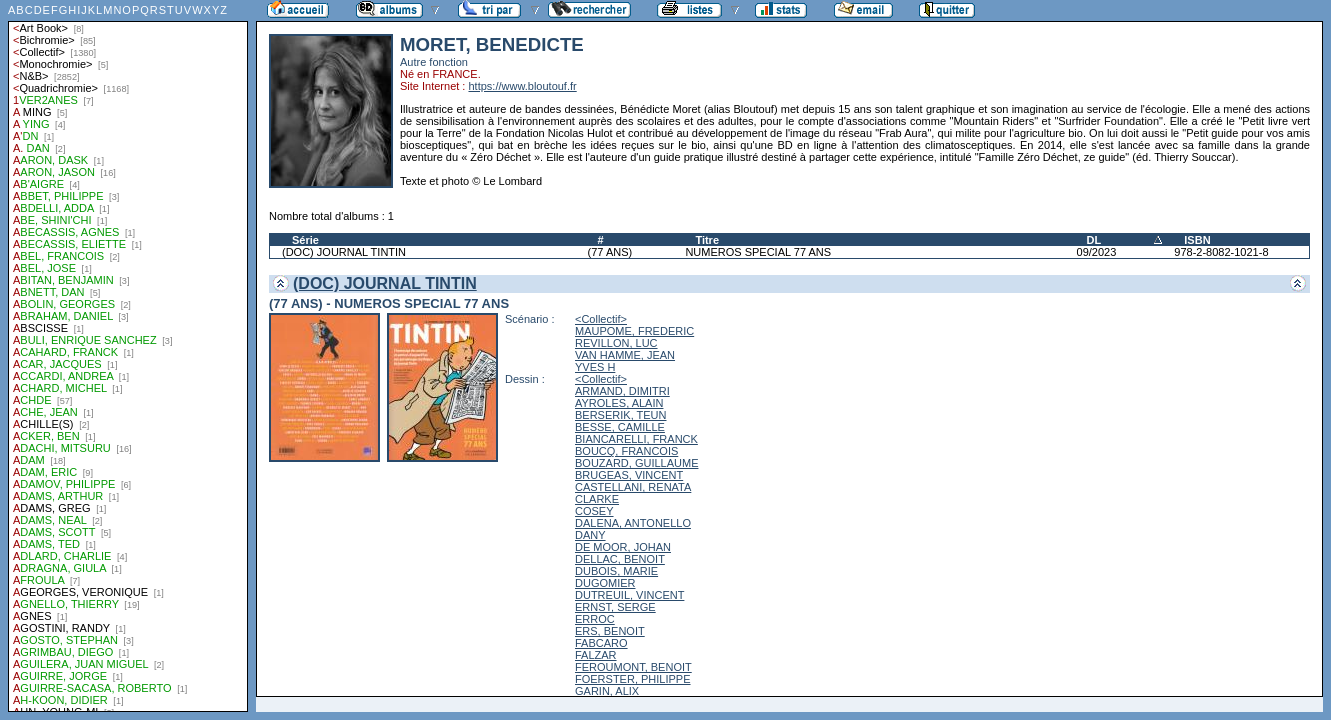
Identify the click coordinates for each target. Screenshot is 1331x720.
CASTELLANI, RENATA (633, 487)
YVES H (595, 367)
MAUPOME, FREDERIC (634, 331)
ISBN (1197, 240)
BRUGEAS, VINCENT (629, 475)
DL (1094, 240)
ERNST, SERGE (615, 607)
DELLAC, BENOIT (620, 559)
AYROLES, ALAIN (619, 403)
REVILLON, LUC (616, 343)
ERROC (595, 619)
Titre (707, 240)
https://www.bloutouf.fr (522, 86)
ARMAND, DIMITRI (622, 391)
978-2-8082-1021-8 (1221, 252)
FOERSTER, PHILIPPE (633, 679)
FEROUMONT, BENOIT (633, 667)
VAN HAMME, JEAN (625, 355)
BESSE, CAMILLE (620, 427)
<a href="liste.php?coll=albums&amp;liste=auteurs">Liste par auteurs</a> (128, 356)
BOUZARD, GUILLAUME (636, 463)
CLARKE (597, 499)
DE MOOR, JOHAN (623, 547)
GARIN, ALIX (607, 691)
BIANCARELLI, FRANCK (636, 439)
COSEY (594, 511)
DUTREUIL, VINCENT (629, 595)
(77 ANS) (610, 252)
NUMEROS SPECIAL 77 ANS (758, 252)
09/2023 (1097, 252)
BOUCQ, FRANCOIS (626, 451)
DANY (590, 535)
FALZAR (596, 655)
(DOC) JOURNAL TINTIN (344, 252)
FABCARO (601, 643)
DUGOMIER (605, 583)
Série (305, 240)
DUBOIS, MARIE (616, 571)
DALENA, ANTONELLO (633, 523)
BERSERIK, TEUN (621, 415)
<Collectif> (601, 319)
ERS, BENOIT (610, 631)
